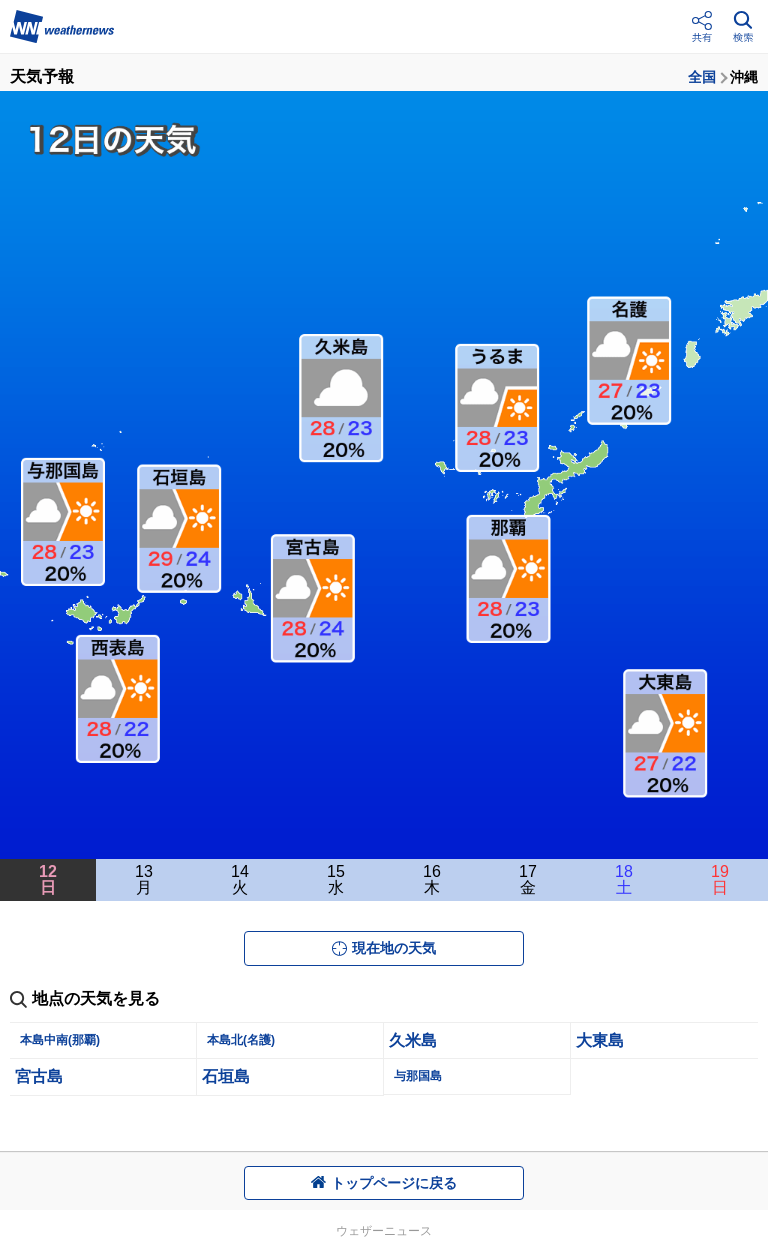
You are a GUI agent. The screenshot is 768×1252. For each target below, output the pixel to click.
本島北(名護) (241, 1040)
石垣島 (226, 1076)
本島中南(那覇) (60, 1040)
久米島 (413, 1040)
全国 (702, 77)
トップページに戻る (384, 1183)
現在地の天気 (384, 948)
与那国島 (418, 1076)
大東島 (600, 1040)
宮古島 (39, 1076)
